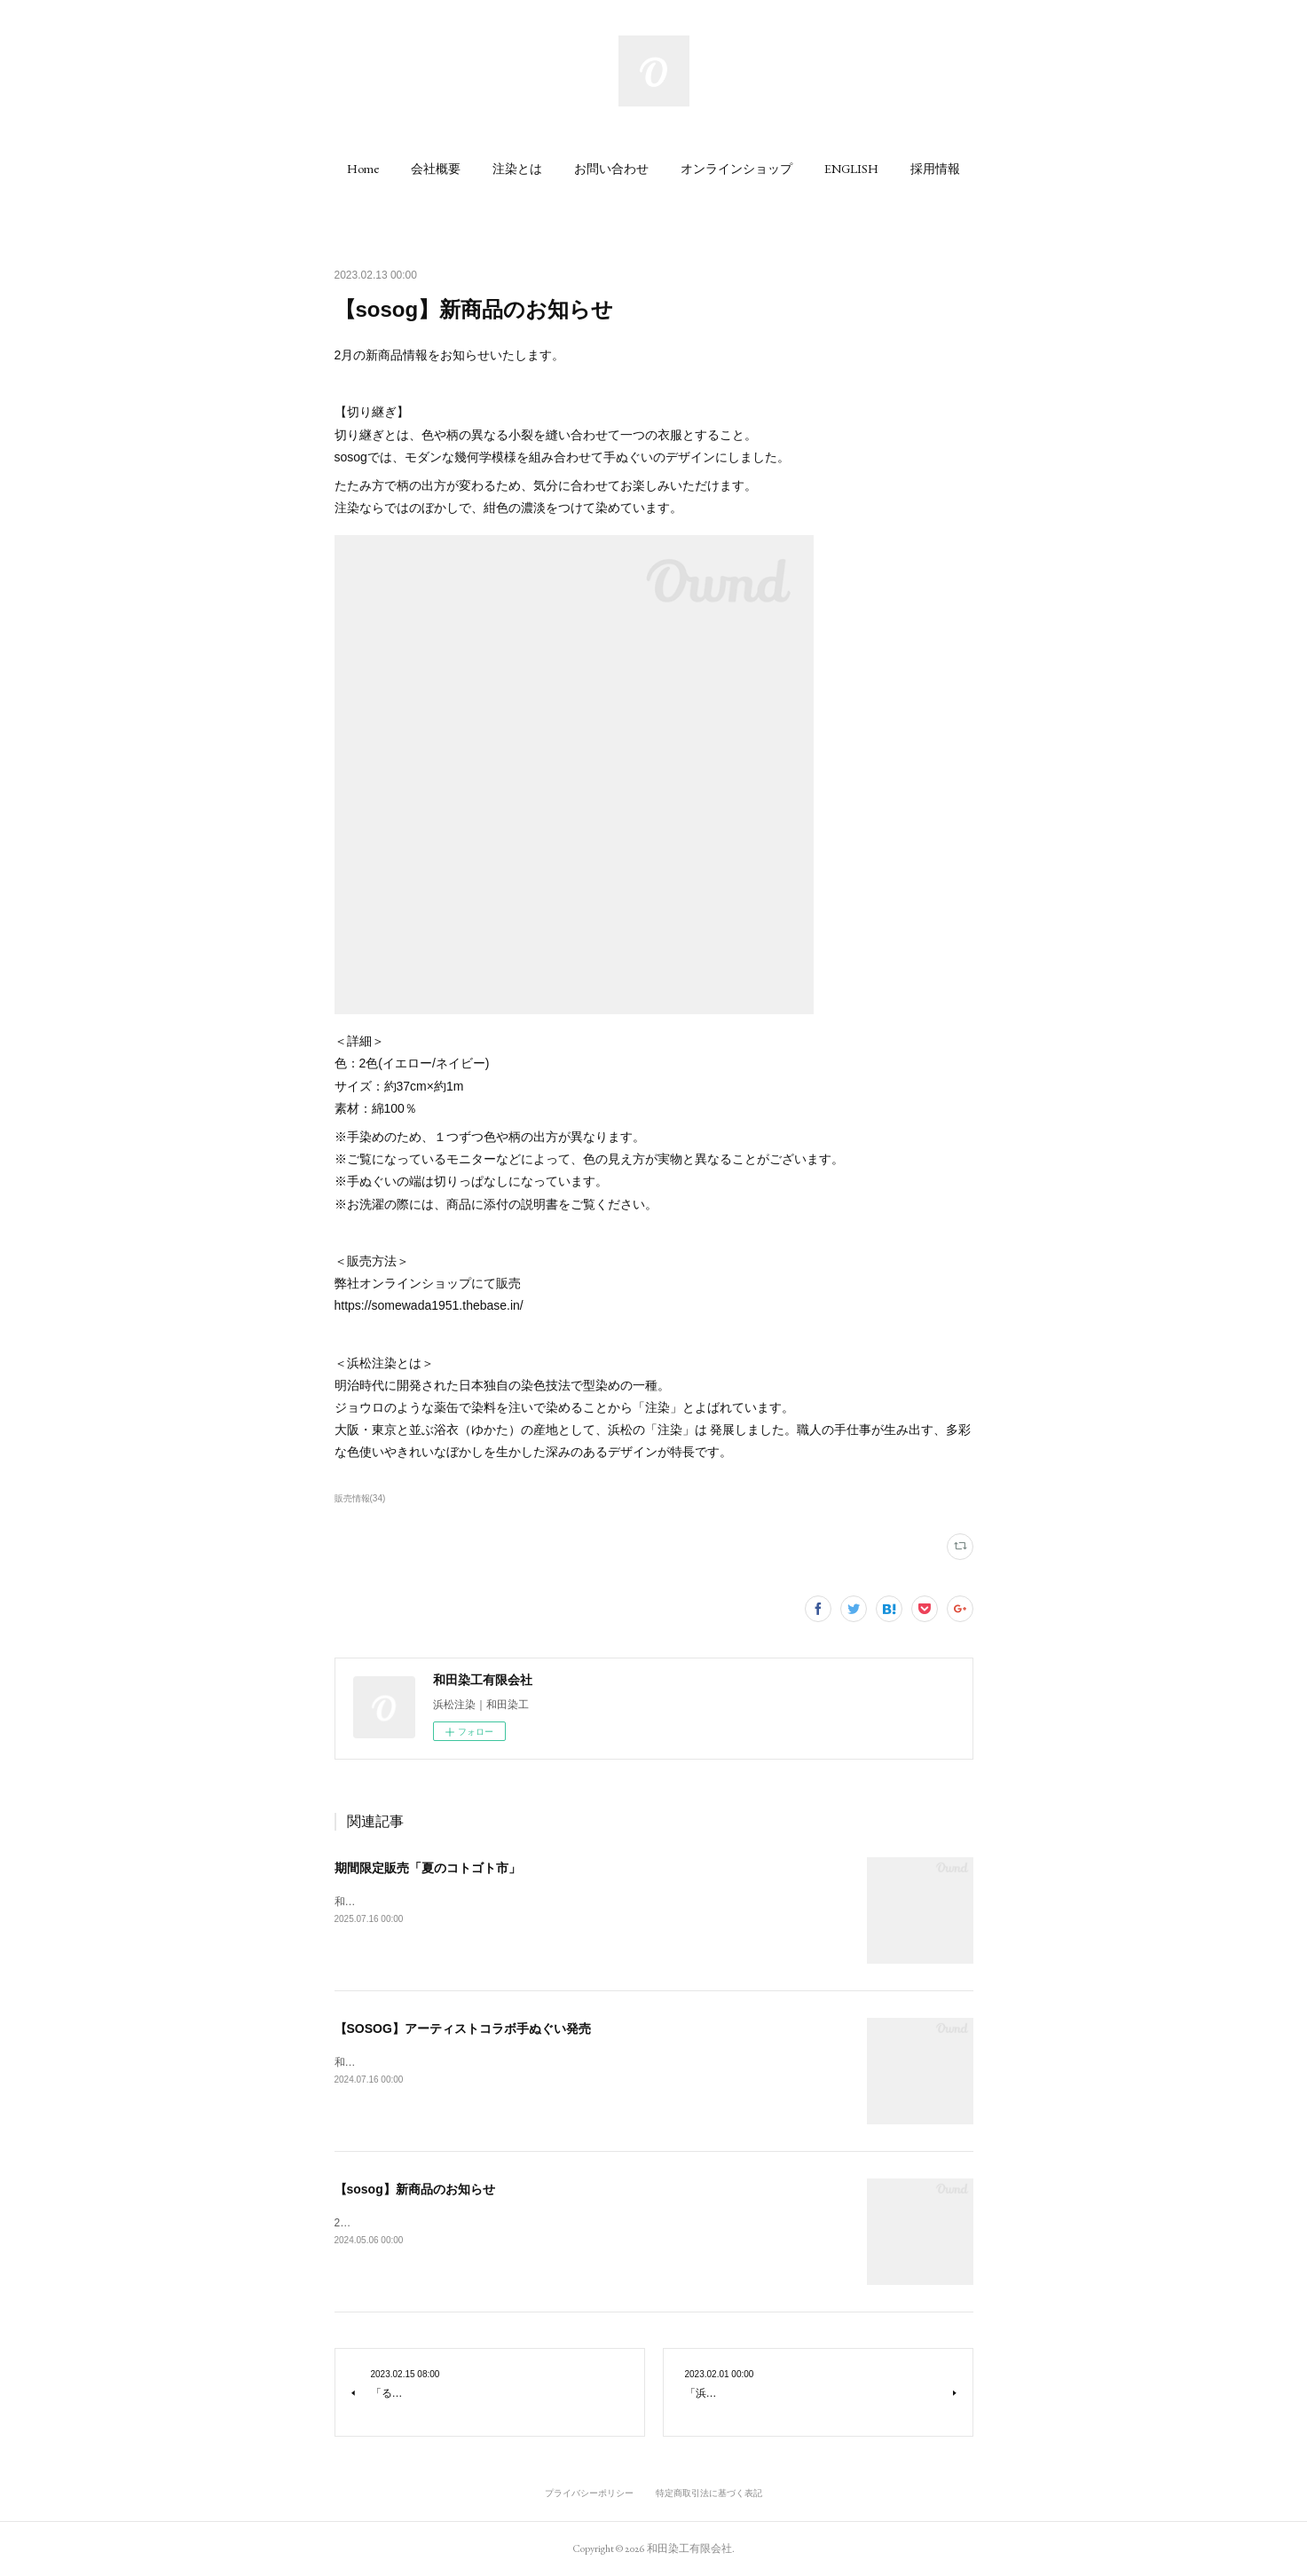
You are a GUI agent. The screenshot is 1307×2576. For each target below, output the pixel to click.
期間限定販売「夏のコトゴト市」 (428, 1868)
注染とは (517, 169)
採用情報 (935, 169)
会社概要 (436, 169)
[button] (363, 168)
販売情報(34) (360, 1498)
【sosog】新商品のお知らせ (415, 2189)
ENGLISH (851, 169)
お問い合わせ (611, 169)
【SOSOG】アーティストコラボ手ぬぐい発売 (463, 2028)
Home (363, 169)
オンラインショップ (736, 169)
